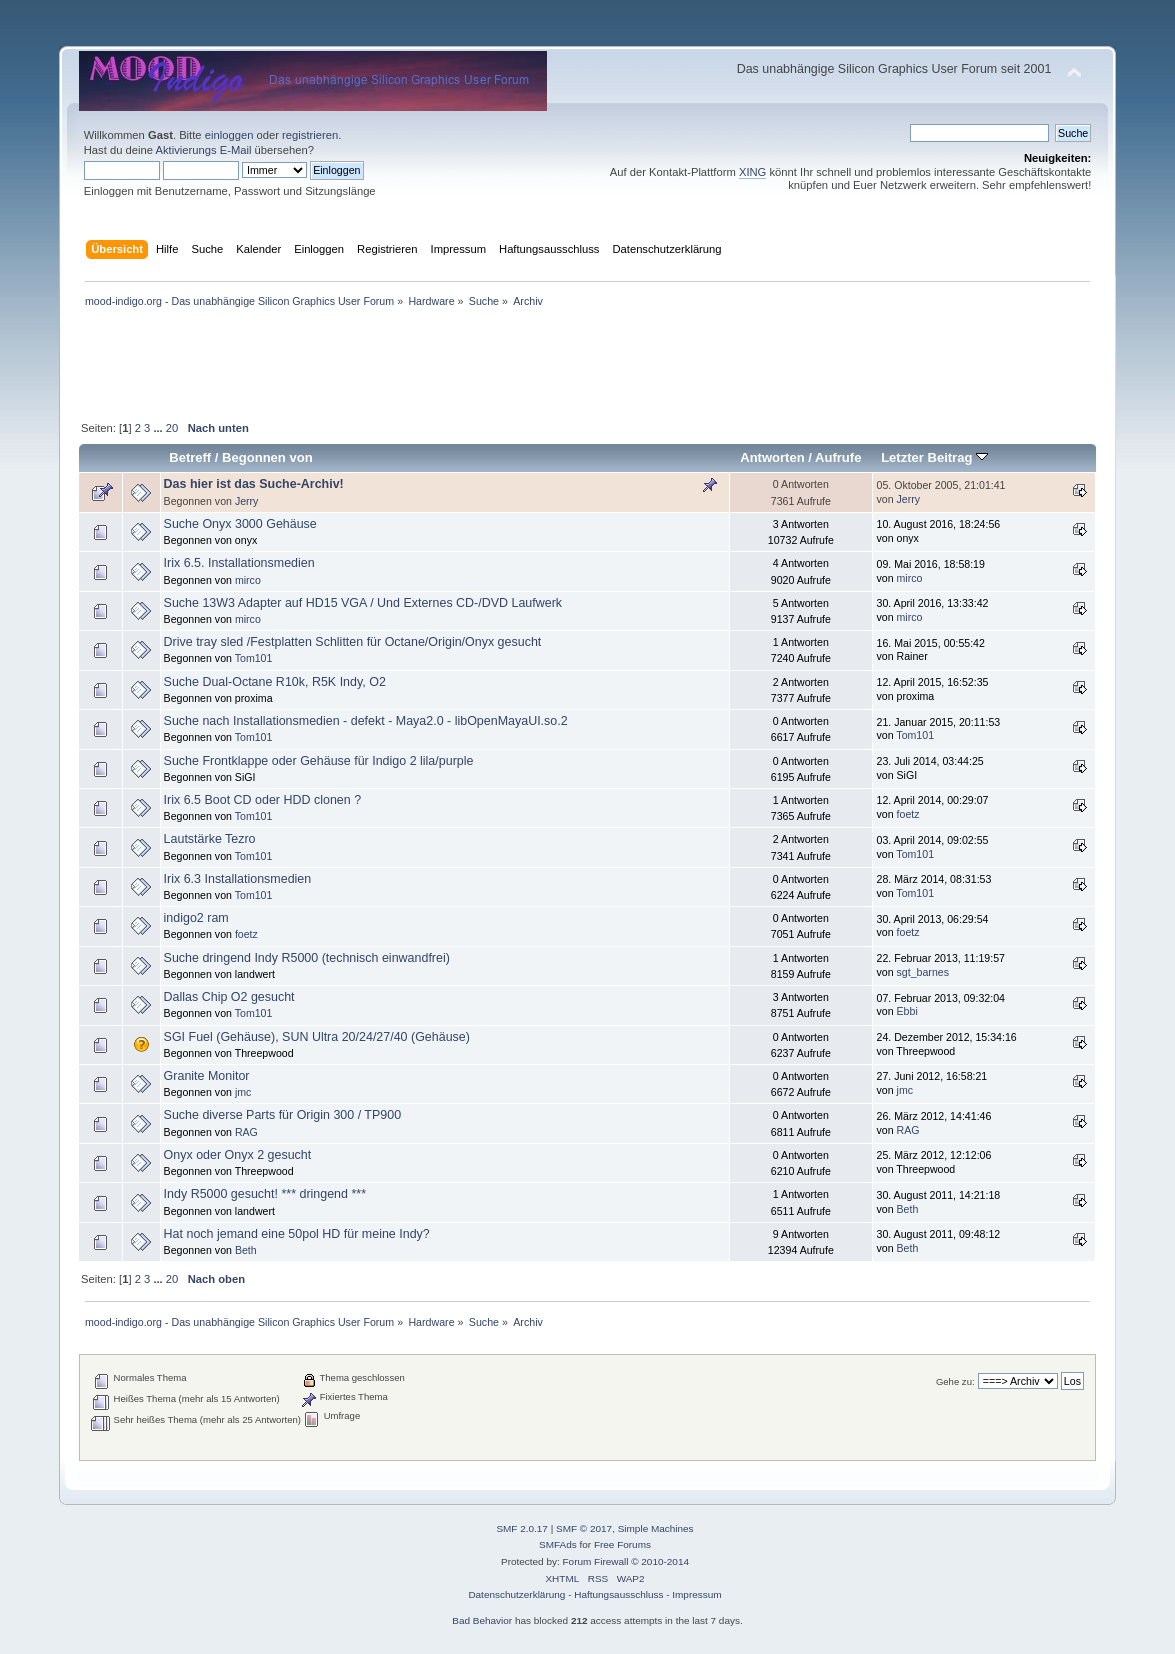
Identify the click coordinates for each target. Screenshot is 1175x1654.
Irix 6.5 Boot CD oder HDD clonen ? (263, 800)
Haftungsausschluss (618, 1594)
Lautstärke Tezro (210, 839)
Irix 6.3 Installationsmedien (238, 879)
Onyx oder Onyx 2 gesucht (238, 1155)
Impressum (696, 1594)
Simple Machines (656, 1528)
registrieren (310, 135)
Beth (908, 1209)
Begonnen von (267, 457)
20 (172, 428)
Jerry (247, 501)
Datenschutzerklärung (516, 1594)
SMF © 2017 (584, 1528)
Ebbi (907, 1011)
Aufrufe (838, 457)
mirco (248, 580)
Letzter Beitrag (934, 457)
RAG (246, 1132)
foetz (908, 814)
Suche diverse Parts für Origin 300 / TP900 (283, 1115)
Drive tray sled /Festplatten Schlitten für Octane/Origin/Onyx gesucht (353, 642)
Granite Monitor (207, 1076)
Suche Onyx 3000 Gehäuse (240, 524)
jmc (243, 1092)
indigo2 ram (196, 918)
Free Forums (622, 1544)
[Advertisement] (588, 38)
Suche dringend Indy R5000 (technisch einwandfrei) (307, 958)
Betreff (190, 457)
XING (752, 172)
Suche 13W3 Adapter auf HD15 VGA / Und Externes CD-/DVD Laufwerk (363, 603)
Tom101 (254, 658)
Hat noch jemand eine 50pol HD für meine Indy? (297, 1234)
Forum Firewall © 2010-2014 (626, 1561)
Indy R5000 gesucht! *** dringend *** (265, 1194)
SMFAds (558, 1544)
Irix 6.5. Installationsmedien (239, 563)
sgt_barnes (923, 972)
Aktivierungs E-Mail (203, 150)
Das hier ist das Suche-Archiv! (254, 484)
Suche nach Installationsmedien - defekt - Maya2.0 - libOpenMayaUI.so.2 (366, 721)
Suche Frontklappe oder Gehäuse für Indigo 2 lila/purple (319, 761)
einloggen (229, 135)
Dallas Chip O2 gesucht (229, 997)
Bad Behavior (482, 1620)
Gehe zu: (955, 1381)
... (159, 428)
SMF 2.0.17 (522, 1528)
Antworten (772, 457)
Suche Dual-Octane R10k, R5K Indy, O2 (275, 682)
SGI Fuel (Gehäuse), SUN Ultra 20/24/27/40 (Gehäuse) (317, 1037)
